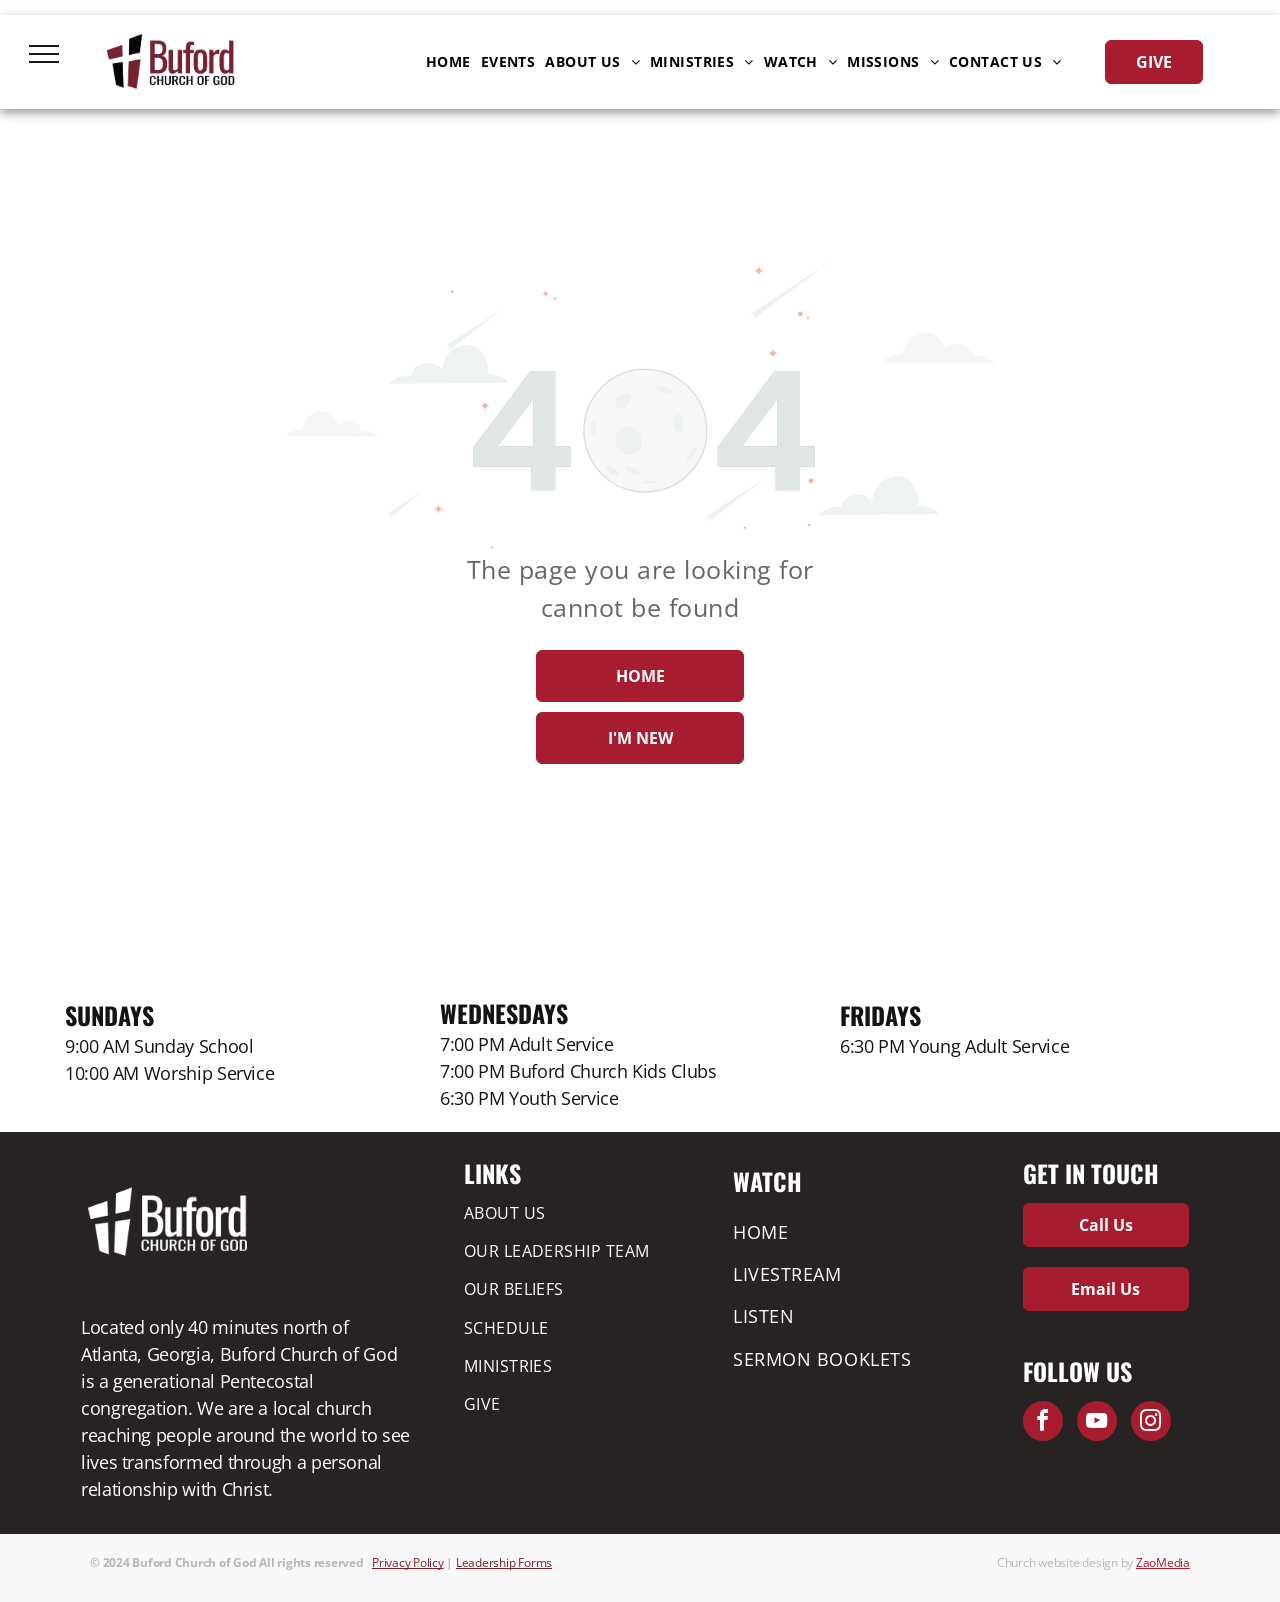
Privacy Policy (408, 1562)
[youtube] (1097, 1423)
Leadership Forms (504, 1562)
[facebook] (1043, 1423)
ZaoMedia (1163, 1562)
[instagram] (1151, 1423)
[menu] (44, 54)
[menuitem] (448, 62)
